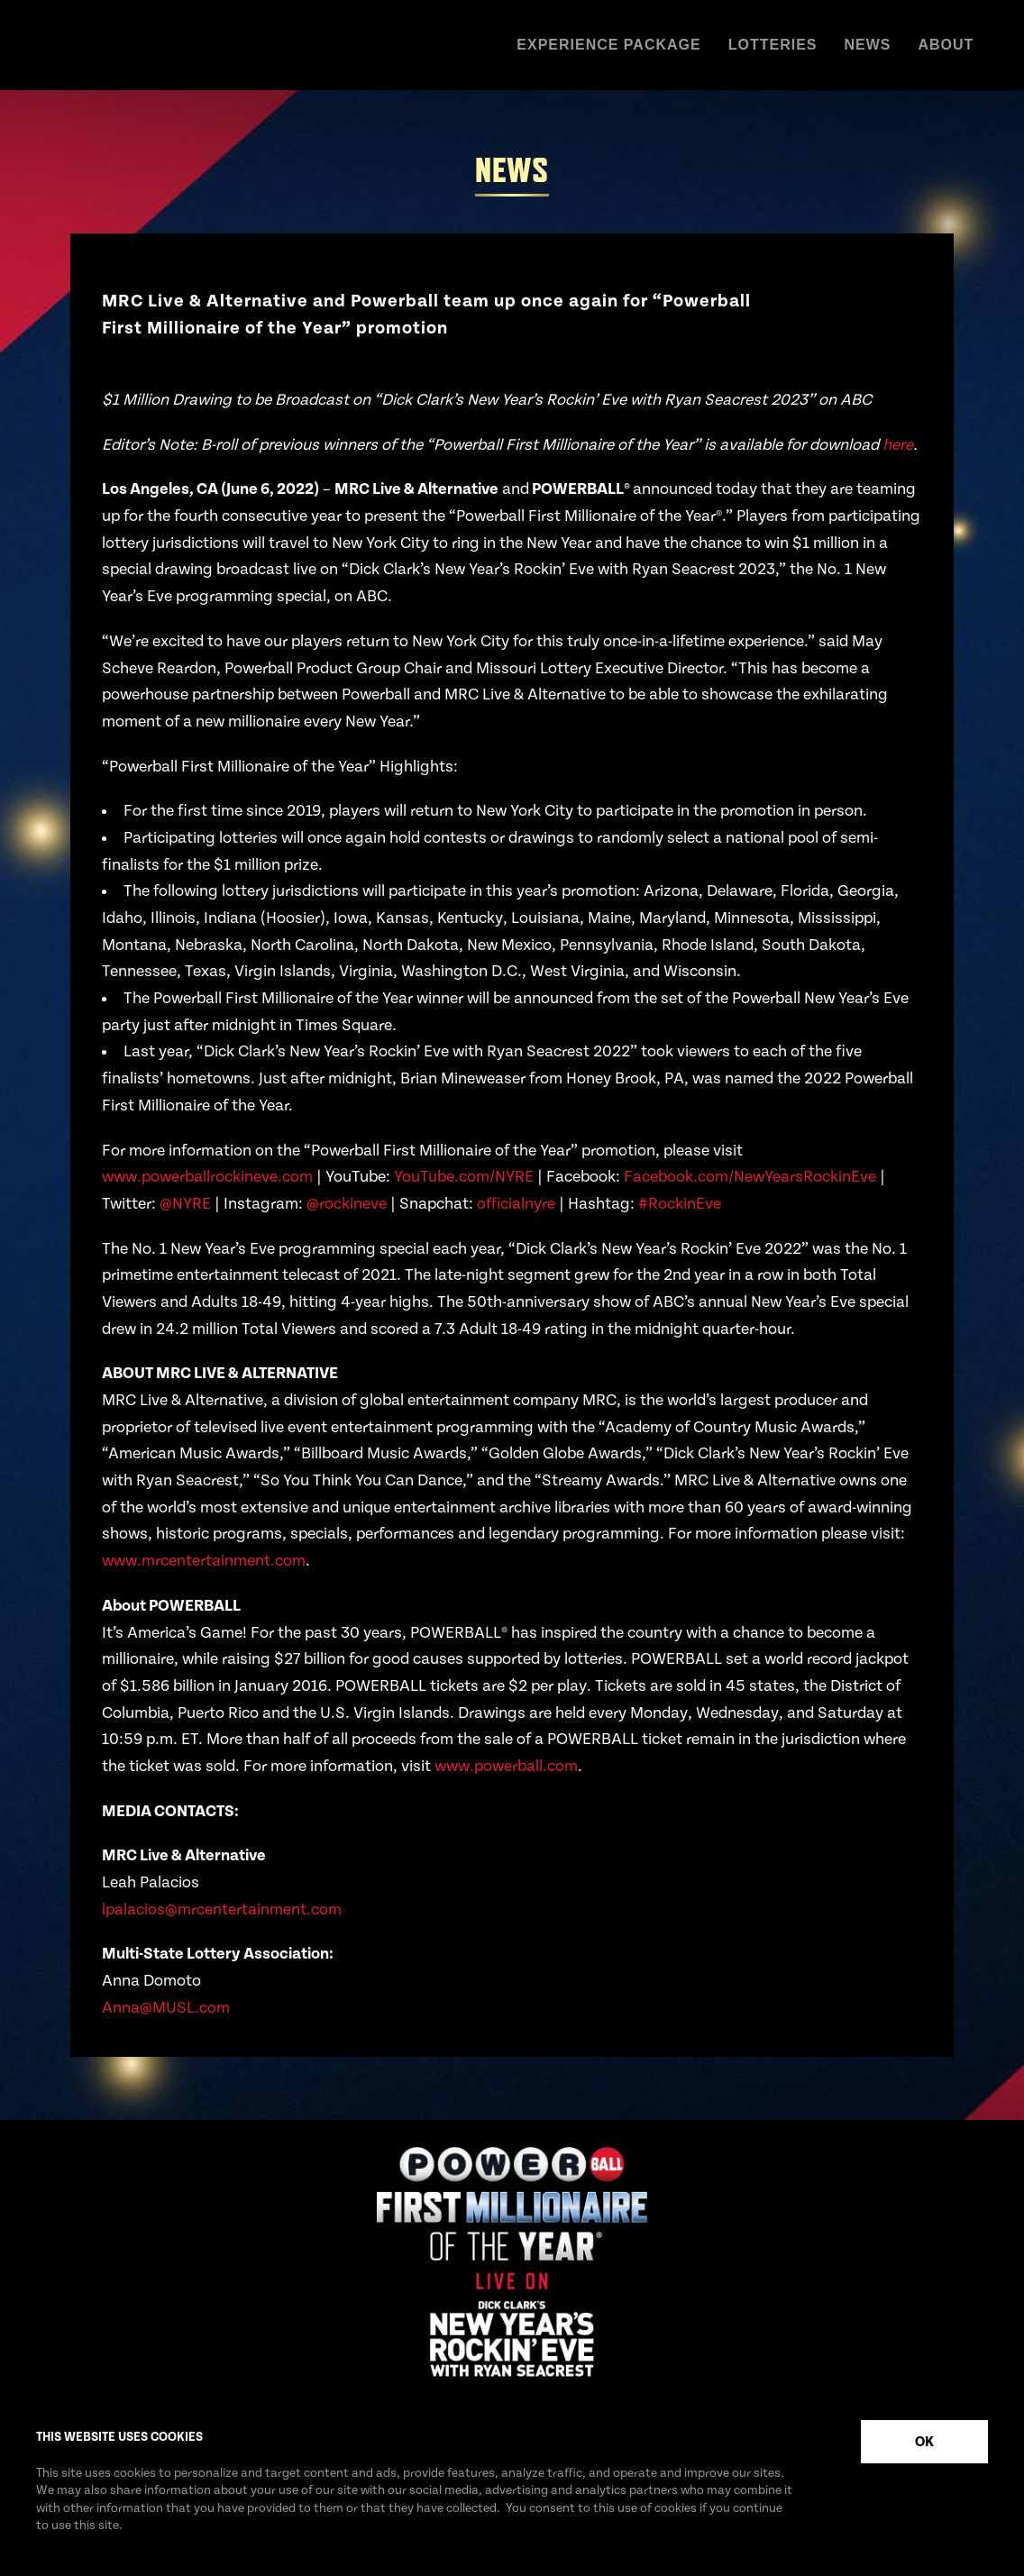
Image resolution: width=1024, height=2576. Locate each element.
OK (924, 2442)
